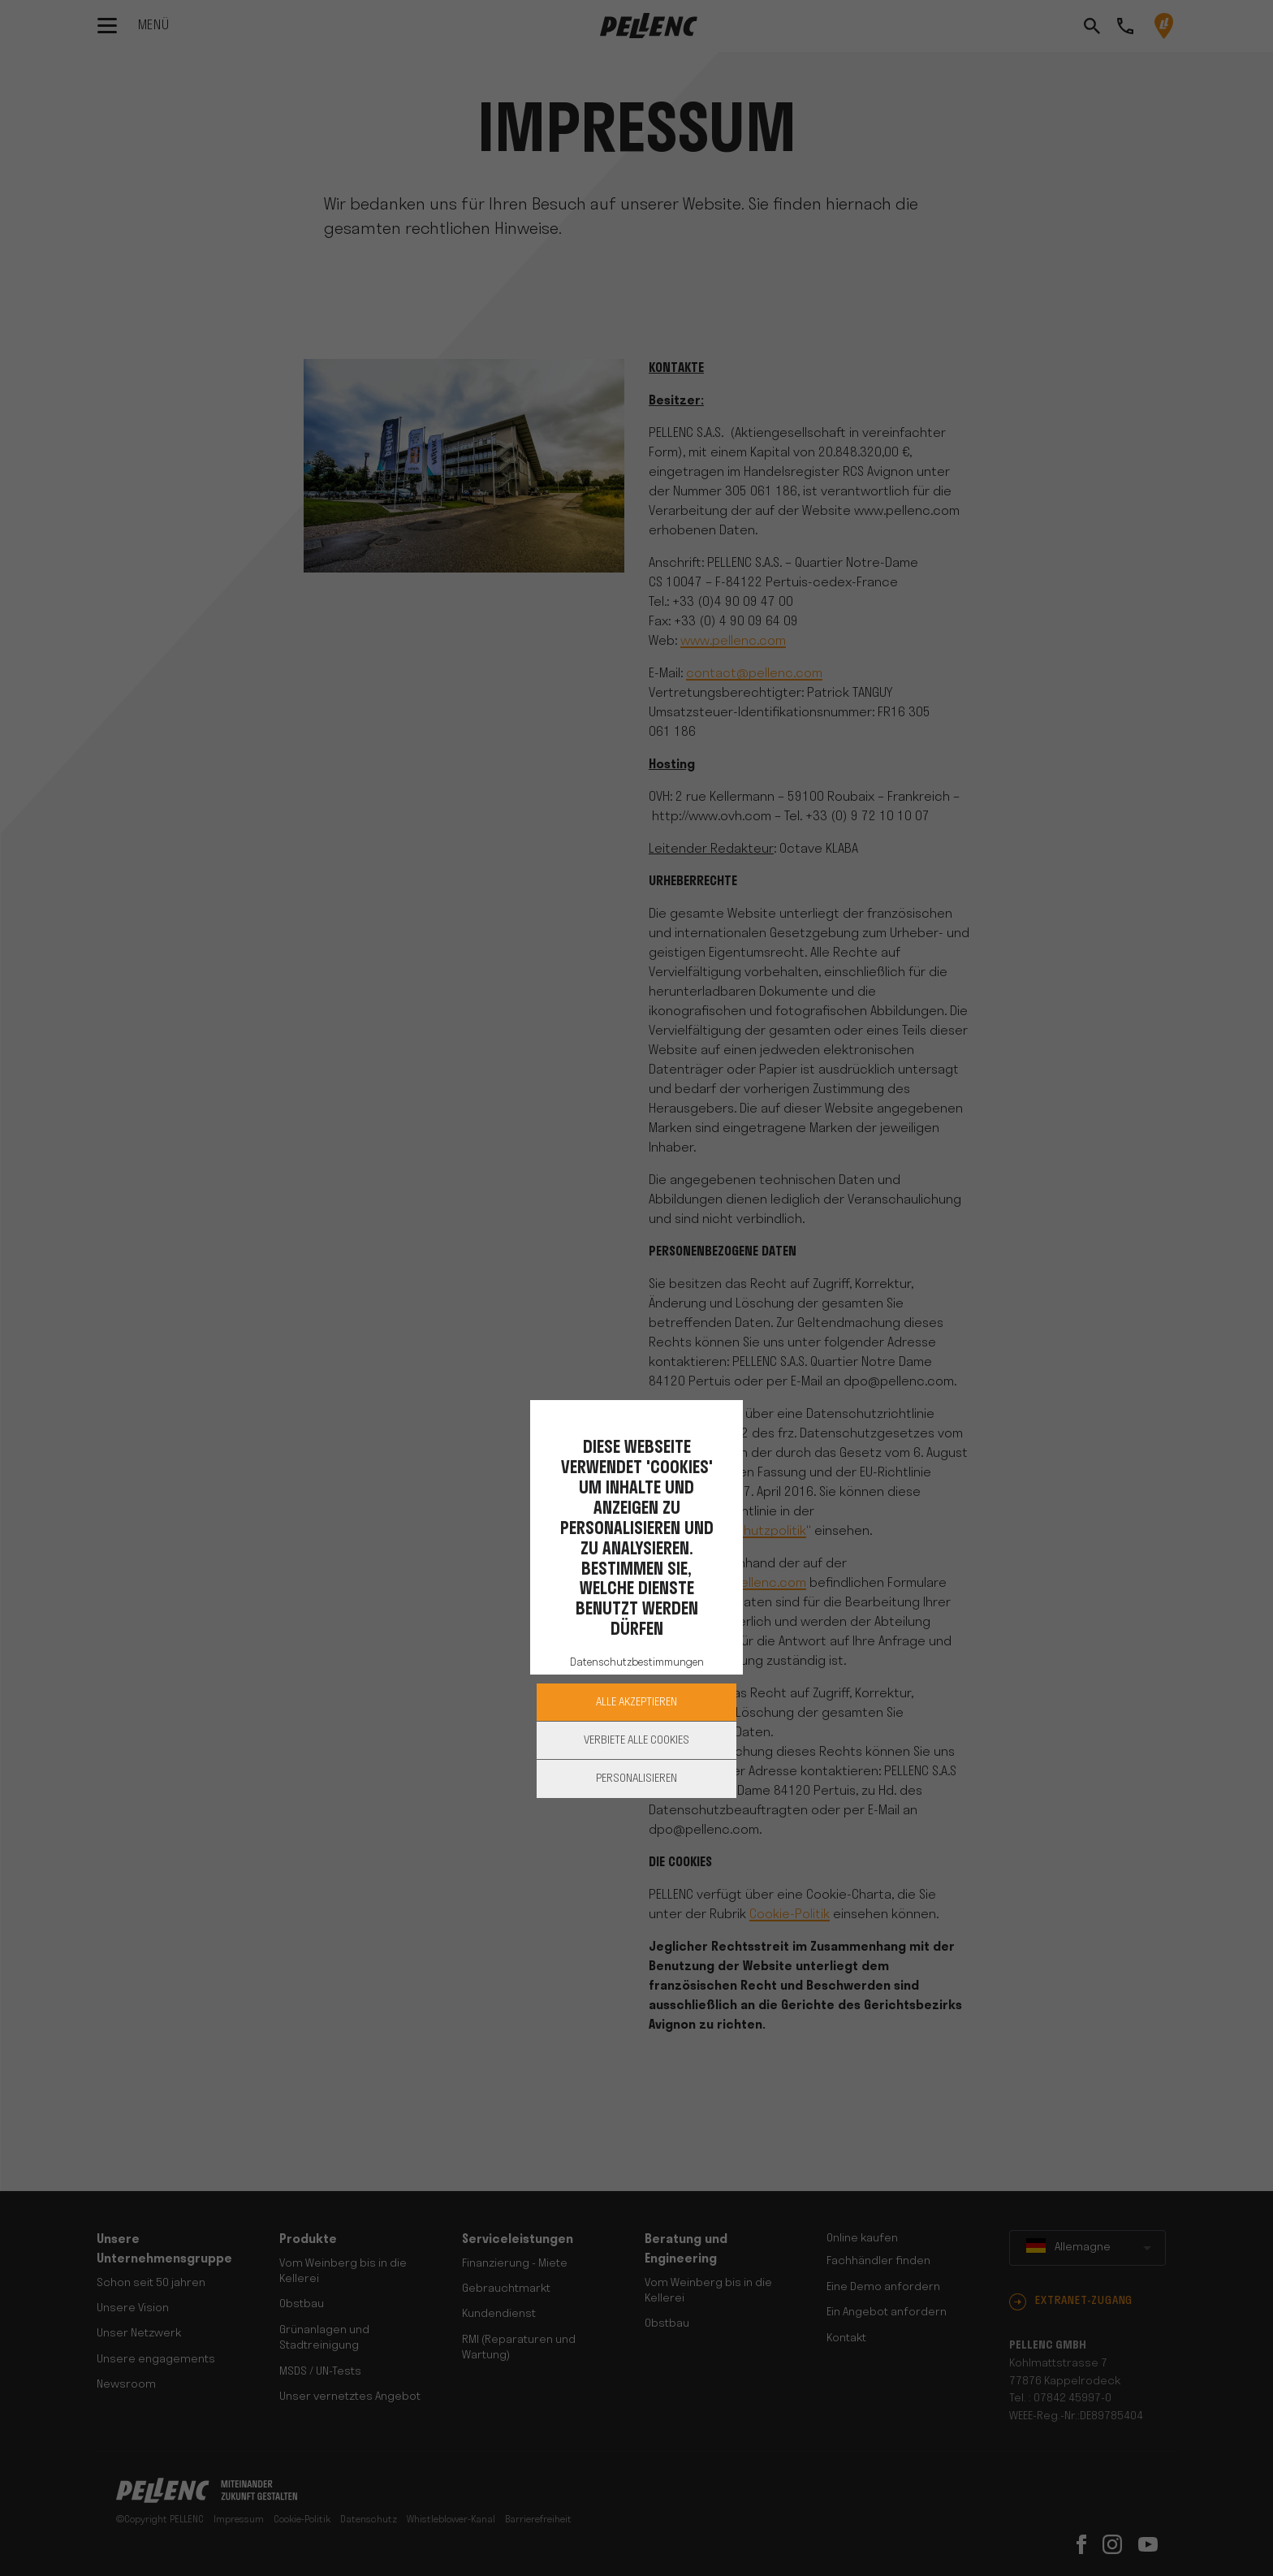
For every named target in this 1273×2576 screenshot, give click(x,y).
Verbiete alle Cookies (636, 1741)
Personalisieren (636, 1779)
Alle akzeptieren (636, 1702)
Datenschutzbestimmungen (637, 1663)
